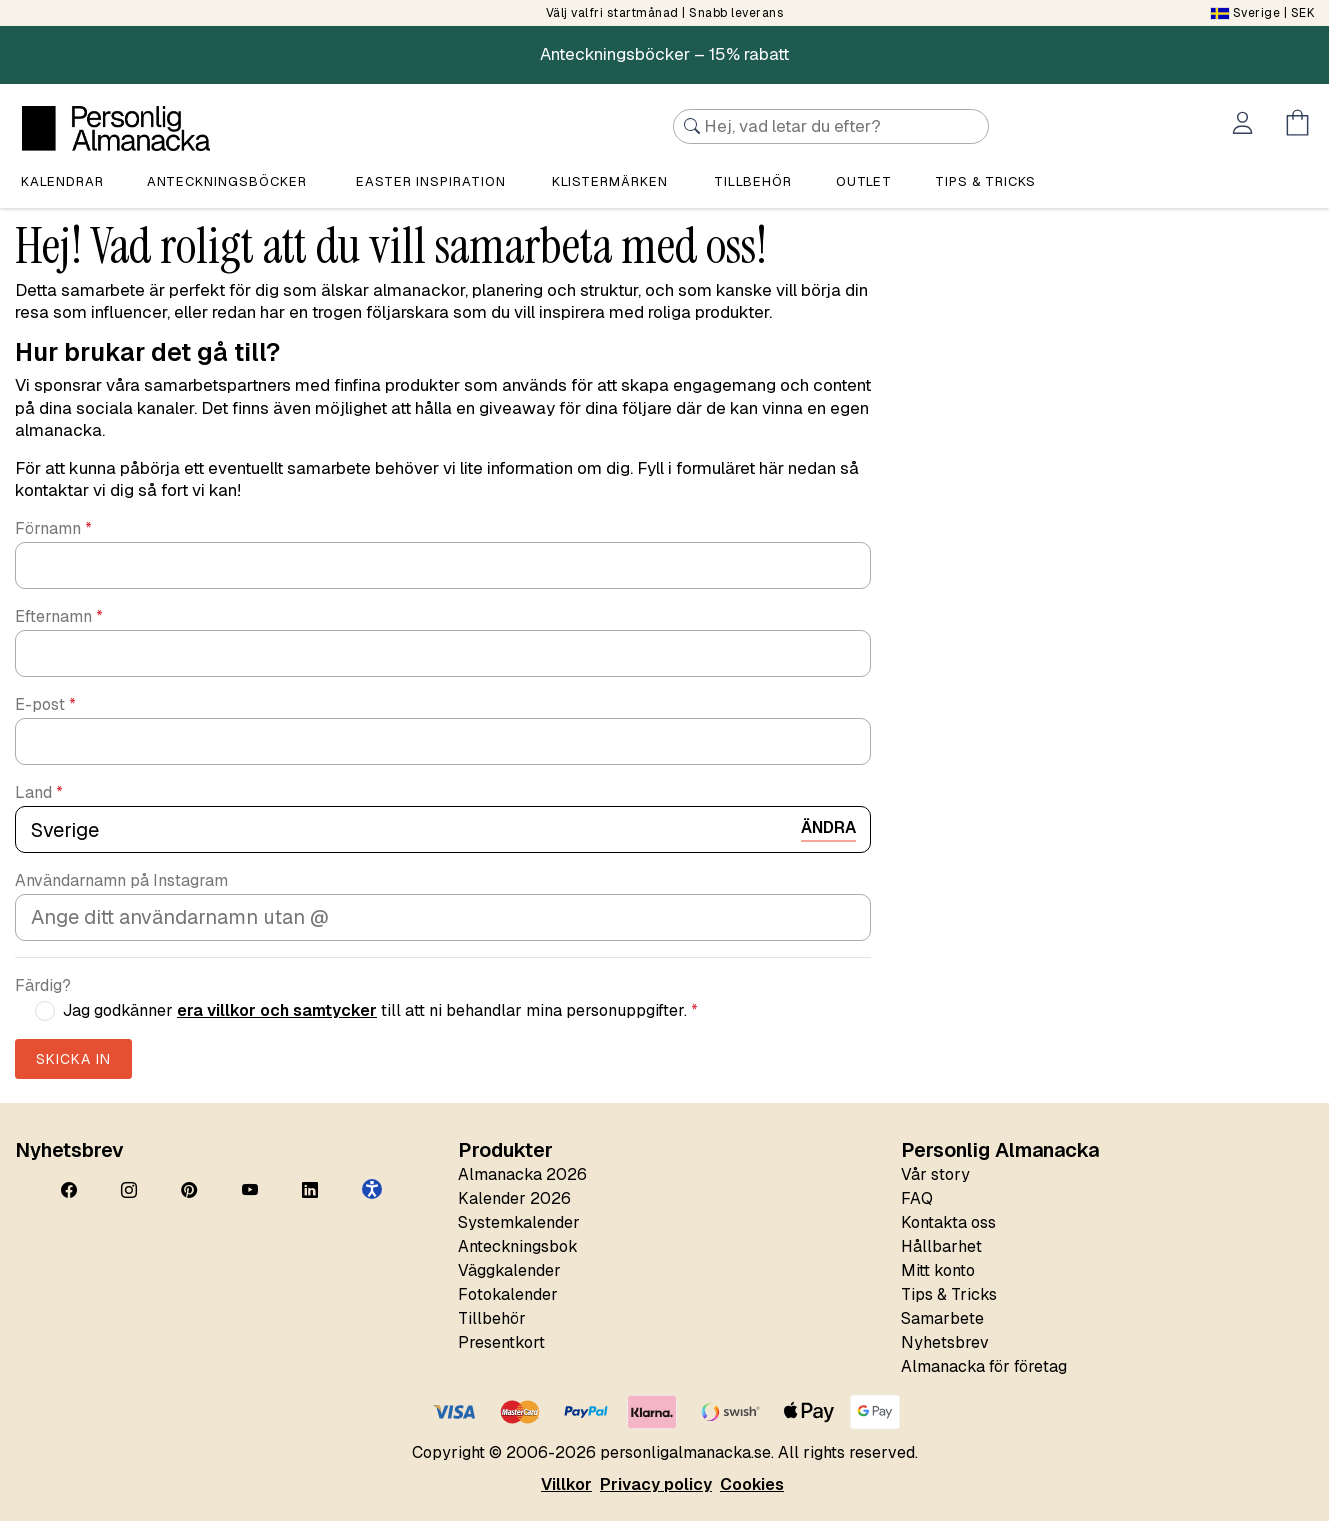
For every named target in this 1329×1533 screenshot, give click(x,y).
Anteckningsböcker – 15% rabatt (664, 54)
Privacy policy (656, 1496)
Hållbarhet (941, 1258)
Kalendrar (62, 183)
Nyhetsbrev (945, 1354)
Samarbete (942, 1330)
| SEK (1262, 13)
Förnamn (53, 541)
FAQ (917, 1210)
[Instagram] (129, 1203)
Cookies (752, 1496)
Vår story (935, 1186)
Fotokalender (508, 1306)
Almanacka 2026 (522, 1186)
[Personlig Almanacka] (116, 128)
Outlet (864, 183)
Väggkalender (509, 1282)
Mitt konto (938, 1282)
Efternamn (59, 629)
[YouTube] (250, 1203)
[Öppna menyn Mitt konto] (1246, 126)
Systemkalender (519, 1234)
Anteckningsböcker (227, 183)
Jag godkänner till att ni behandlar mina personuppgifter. (380, 1023)
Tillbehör (753, 183)
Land (39, 805)
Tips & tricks (985, 183)
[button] (372, 1201)
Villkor (566, 1496)
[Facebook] (69, 1203)
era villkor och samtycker (277, 1022)
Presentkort (501, 1354)
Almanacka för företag (984, 1378)
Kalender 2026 (514, 1210)
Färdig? (43, 998)
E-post (45, 717)
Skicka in (73, 1071)
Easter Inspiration (431, 183)
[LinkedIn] (310, 1203)
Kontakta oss (948, 1234)
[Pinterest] (189, 1203)
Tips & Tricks (949, 1306)
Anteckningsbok (518, 1258)
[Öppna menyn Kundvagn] (1301, 126)
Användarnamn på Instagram (121, 893)
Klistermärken (610, 183)
